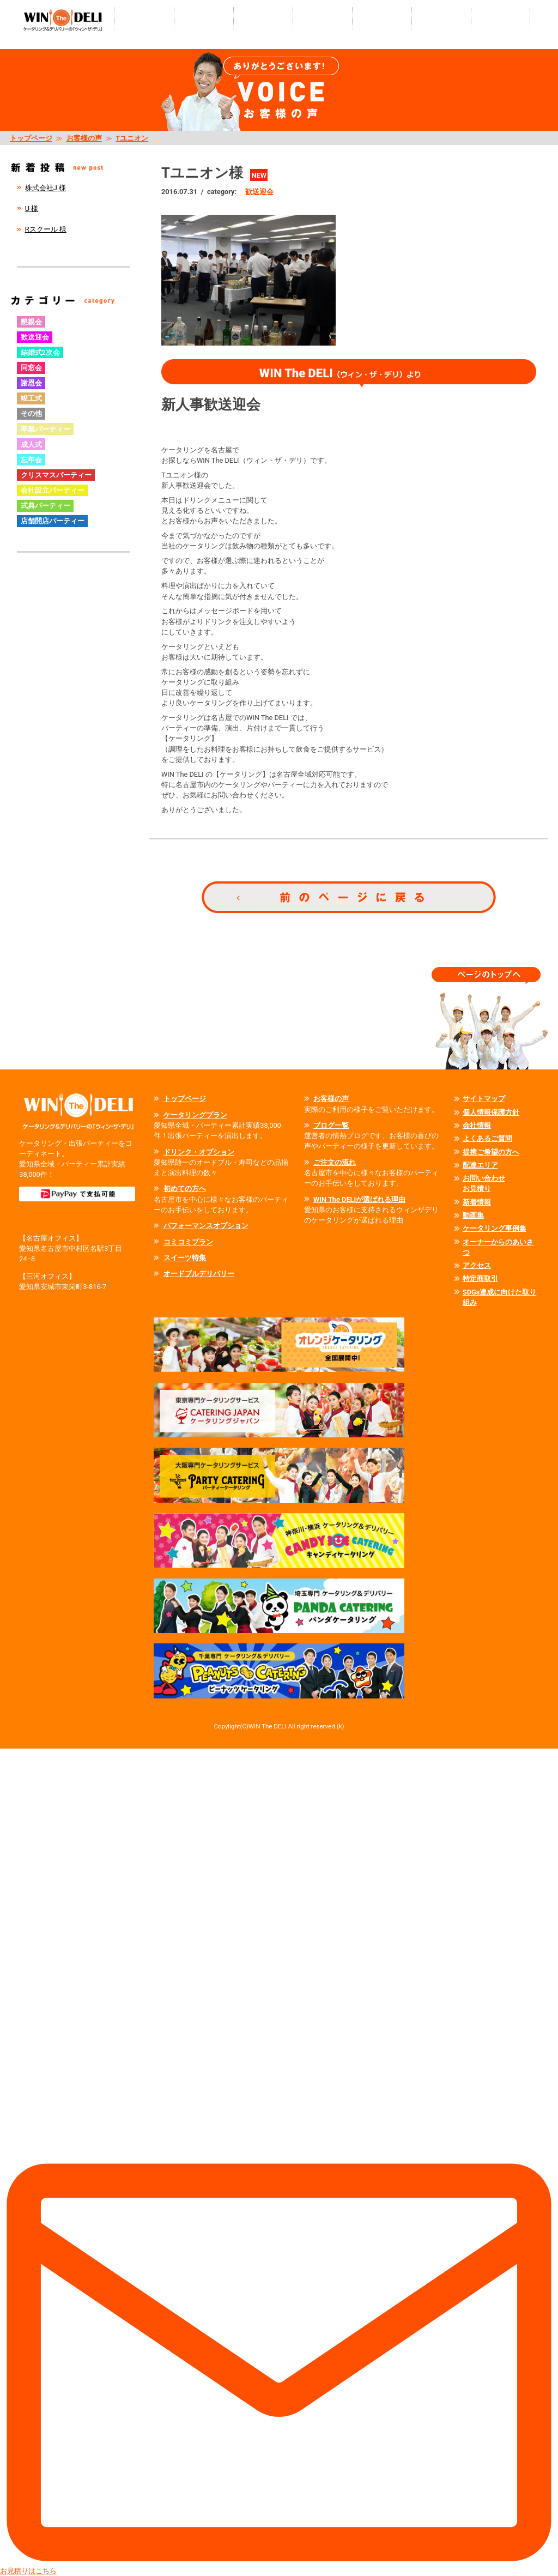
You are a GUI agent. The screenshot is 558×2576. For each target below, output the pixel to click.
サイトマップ (484, 1099)
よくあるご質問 (487, 1138)
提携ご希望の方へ (491, 1152)
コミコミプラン (188, 1242)
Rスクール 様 (45, 229)
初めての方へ (184, 1188)
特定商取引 (480, 1278)
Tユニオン (132, 138)
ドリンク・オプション (198, 1152)
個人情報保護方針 (491, 1112)
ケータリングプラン (195, 1115)
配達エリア (480, 1165)
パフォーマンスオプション (205, 1226)
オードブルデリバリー (198, 1273)
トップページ (31, 138)
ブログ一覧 (331, 1125)
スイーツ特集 (184, 1258)
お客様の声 (84, 138)
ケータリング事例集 (494, 1228)
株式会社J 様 (45, 188)
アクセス (477, 1265)
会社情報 (477, 1125)
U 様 (31, 208)
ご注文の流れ (334, 1162)
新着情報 (477, 1202)
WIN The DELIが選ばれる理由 (359, 1199)
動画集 (473, 1215)
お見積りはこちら (279, 2162)
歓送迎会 (259, 192)
